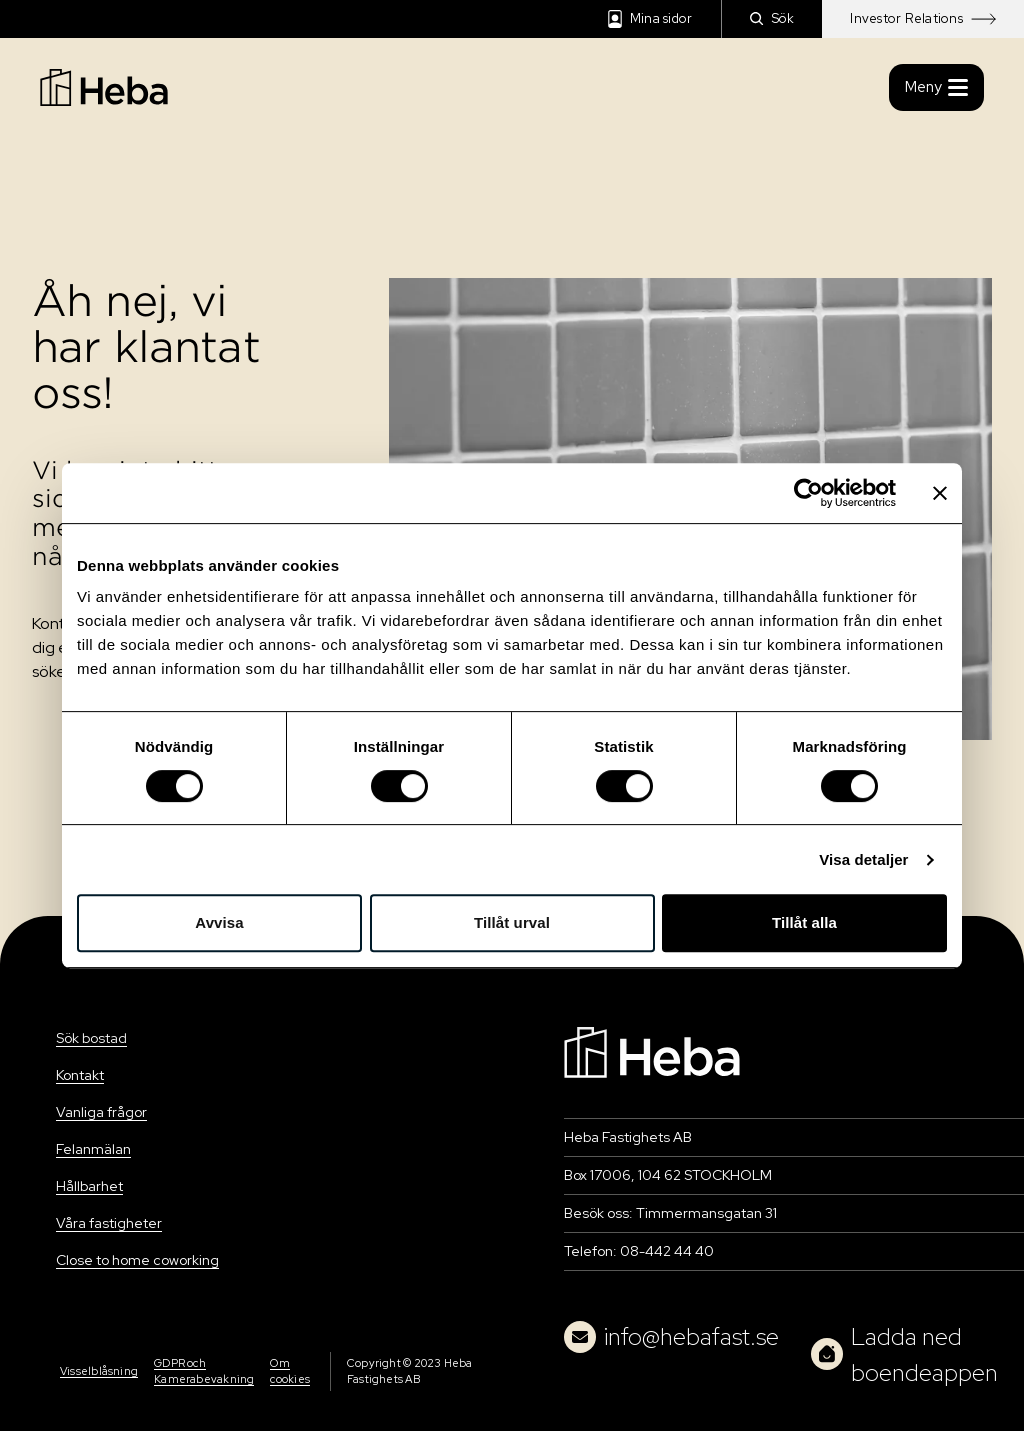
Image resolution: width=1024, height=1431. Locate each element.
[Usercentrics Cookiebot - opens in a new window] (808, 493)
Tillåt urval (512, 922)
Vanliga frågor (101, 1112)
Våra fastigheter (109, 1223)
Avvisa (219, 922)
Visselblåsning (99, 1371)
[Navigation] (652, 1050)
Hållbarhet (89, 1186)
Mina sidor (650, 19)
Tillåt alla (804, 922)
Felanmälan (93, 1149)
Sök (772, 18)
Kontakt (80, 1075)
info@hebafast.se (671, 1337)
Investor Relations (923, 18)
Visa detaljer (863, 859)
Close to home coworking (137, 1260)
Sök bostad (91, 1038)
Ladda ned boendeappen (904, 1354)
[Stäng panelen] (940, 493)
